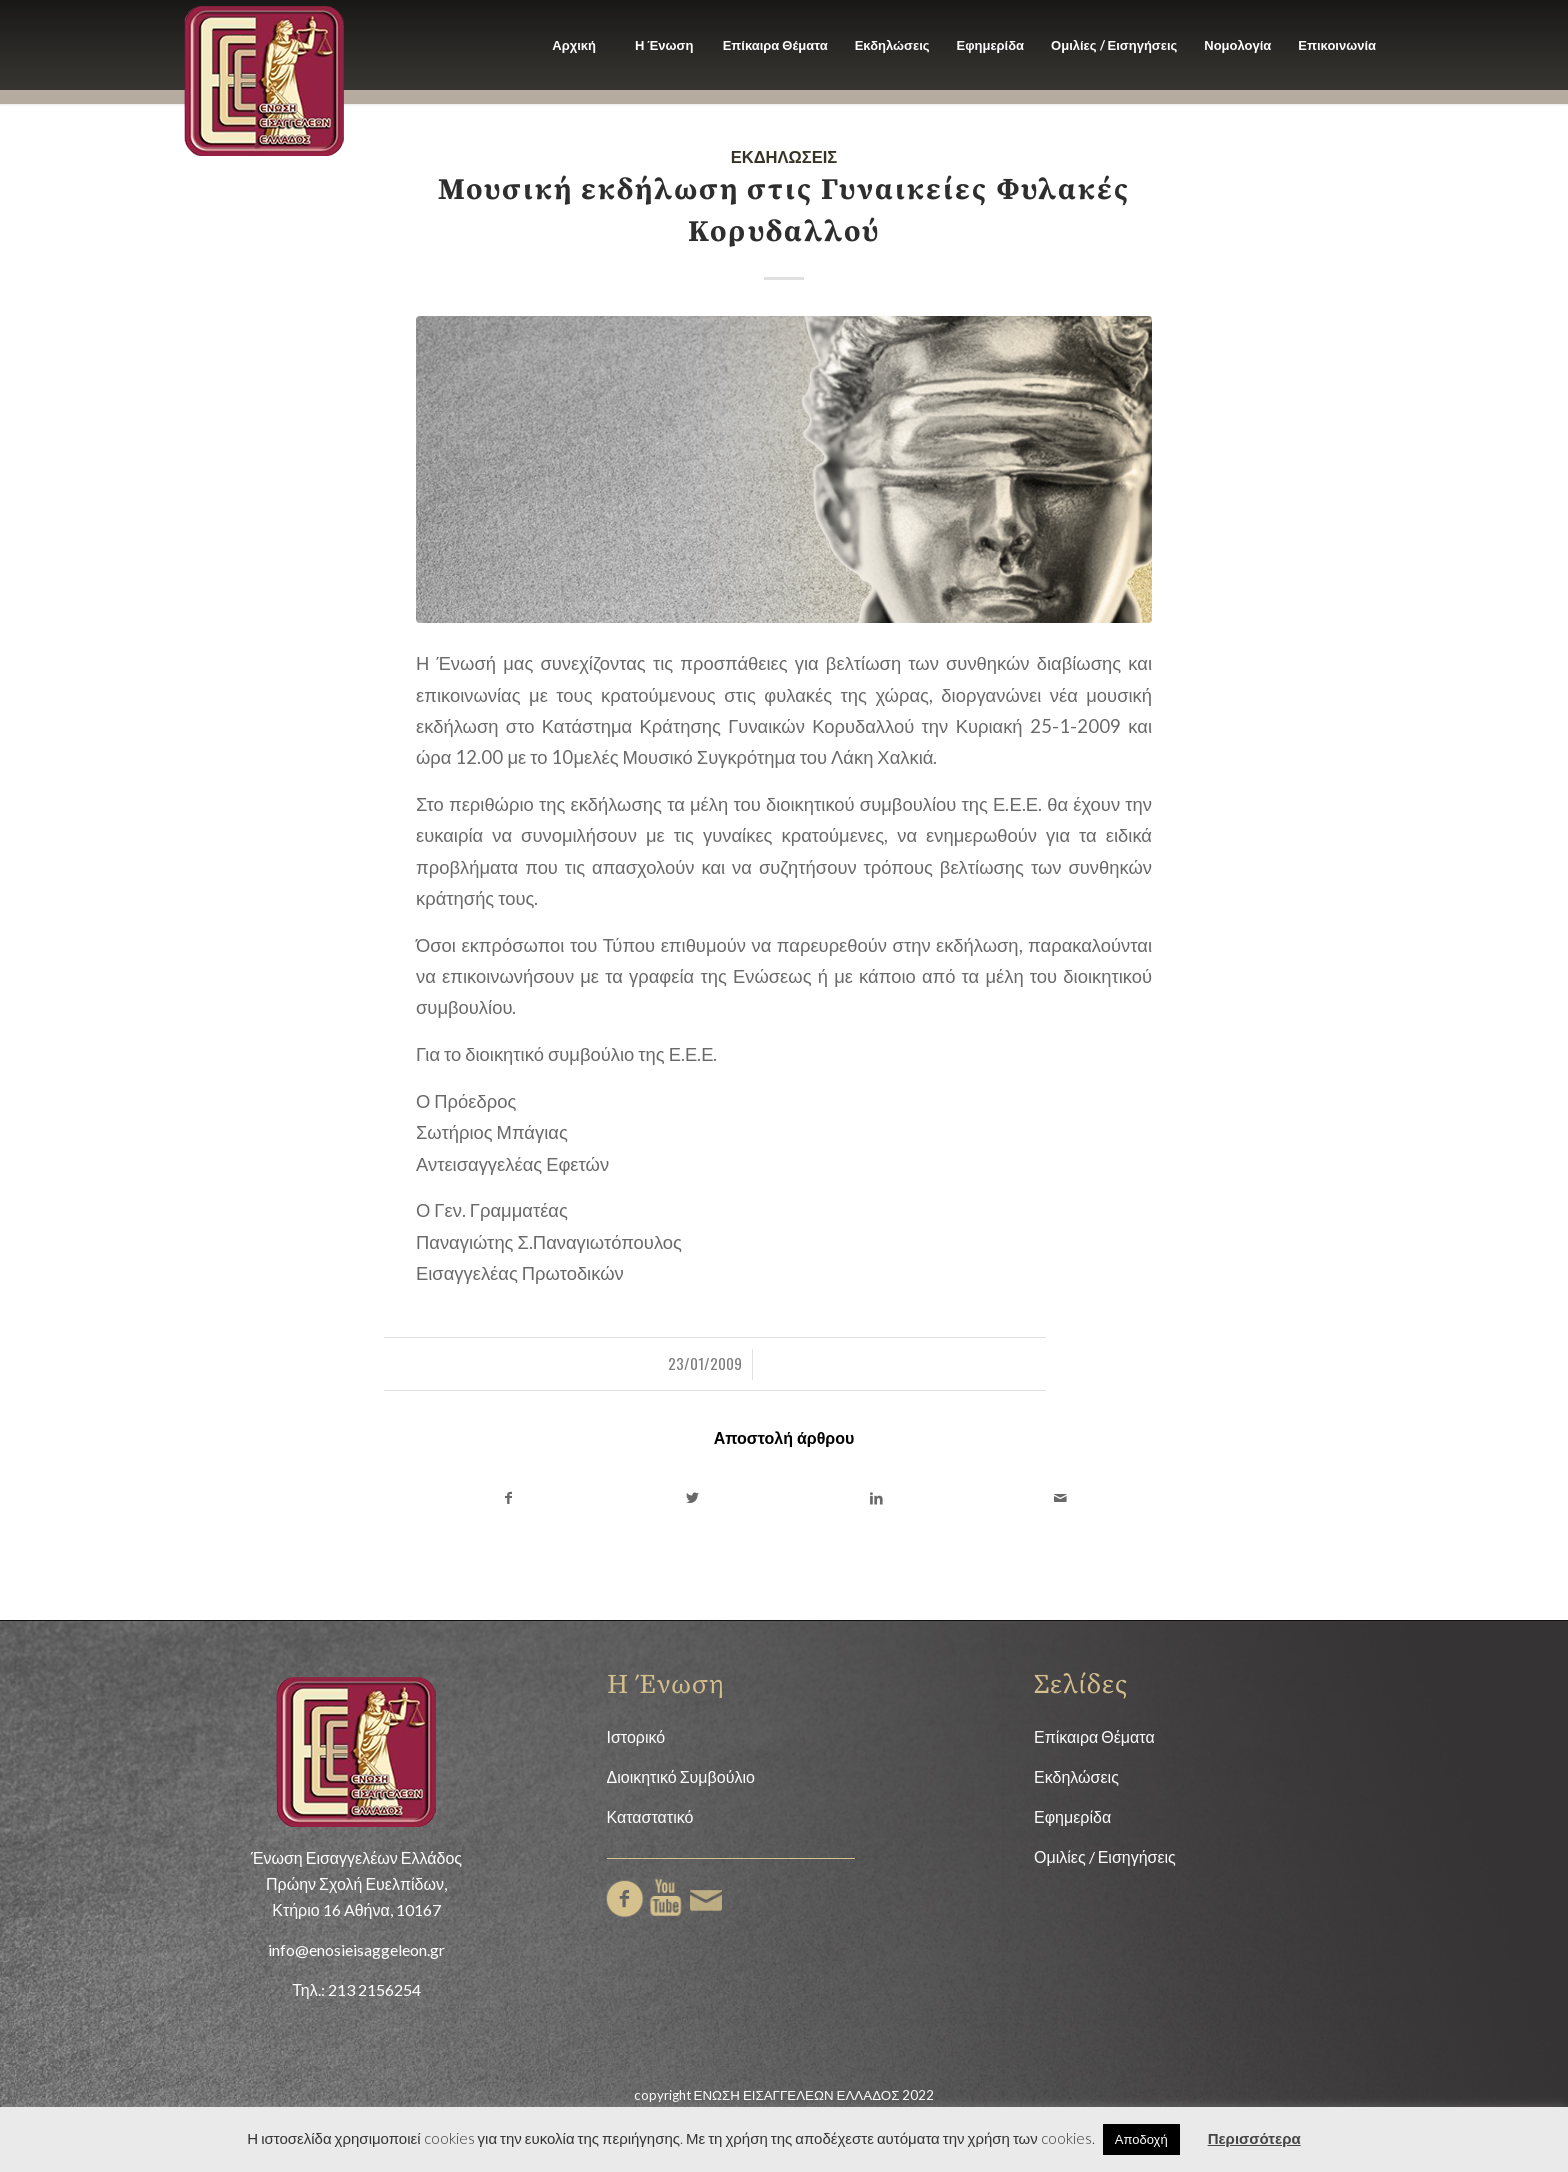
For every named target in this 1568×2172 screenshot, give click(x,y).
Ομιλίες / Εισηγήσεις (1105, 1856)
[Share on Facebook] (508, 1498)
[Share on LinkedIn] (876, 1498)
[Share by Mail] (1060, 1498)
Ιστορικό (636, 1736)
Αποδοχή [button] (1141, 2139)
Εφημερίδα (1072, 1816)
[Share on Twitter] (692, 1498)
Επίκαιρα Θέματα (1094, 1736)
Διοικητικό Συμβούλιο (681, 1776)
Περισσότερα (1254, 2138)
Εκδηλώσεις (784, 155)
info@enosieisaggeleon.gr (356, 1949)
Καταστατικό (650, 1816)
